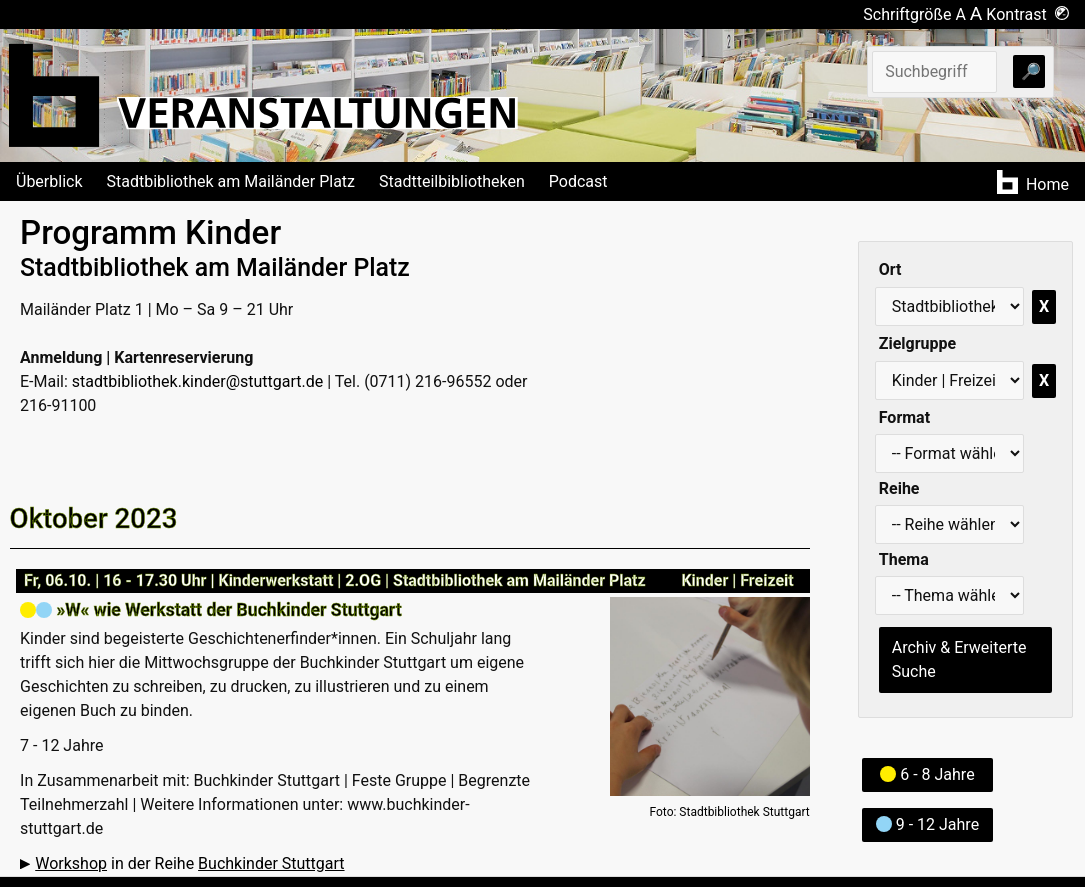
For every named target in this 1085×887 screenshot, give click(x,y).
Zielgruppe (917, 343)
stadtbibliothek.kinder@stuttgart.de (197, 381)
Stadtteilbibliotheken (452, 181)
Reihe (899, 488)
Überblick (49, 181)
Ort (890, 269)
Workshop (71, 863)
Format (904, 417)
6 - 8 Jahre (927, 774)
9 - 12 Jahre (927, 824)
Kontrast (1027, 14)
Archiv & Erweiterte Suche (959, 659)
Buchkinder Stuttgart (271, 863)
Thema (904, 559)
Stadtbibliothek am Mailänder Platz (231, 181)
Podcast (578, 181)
